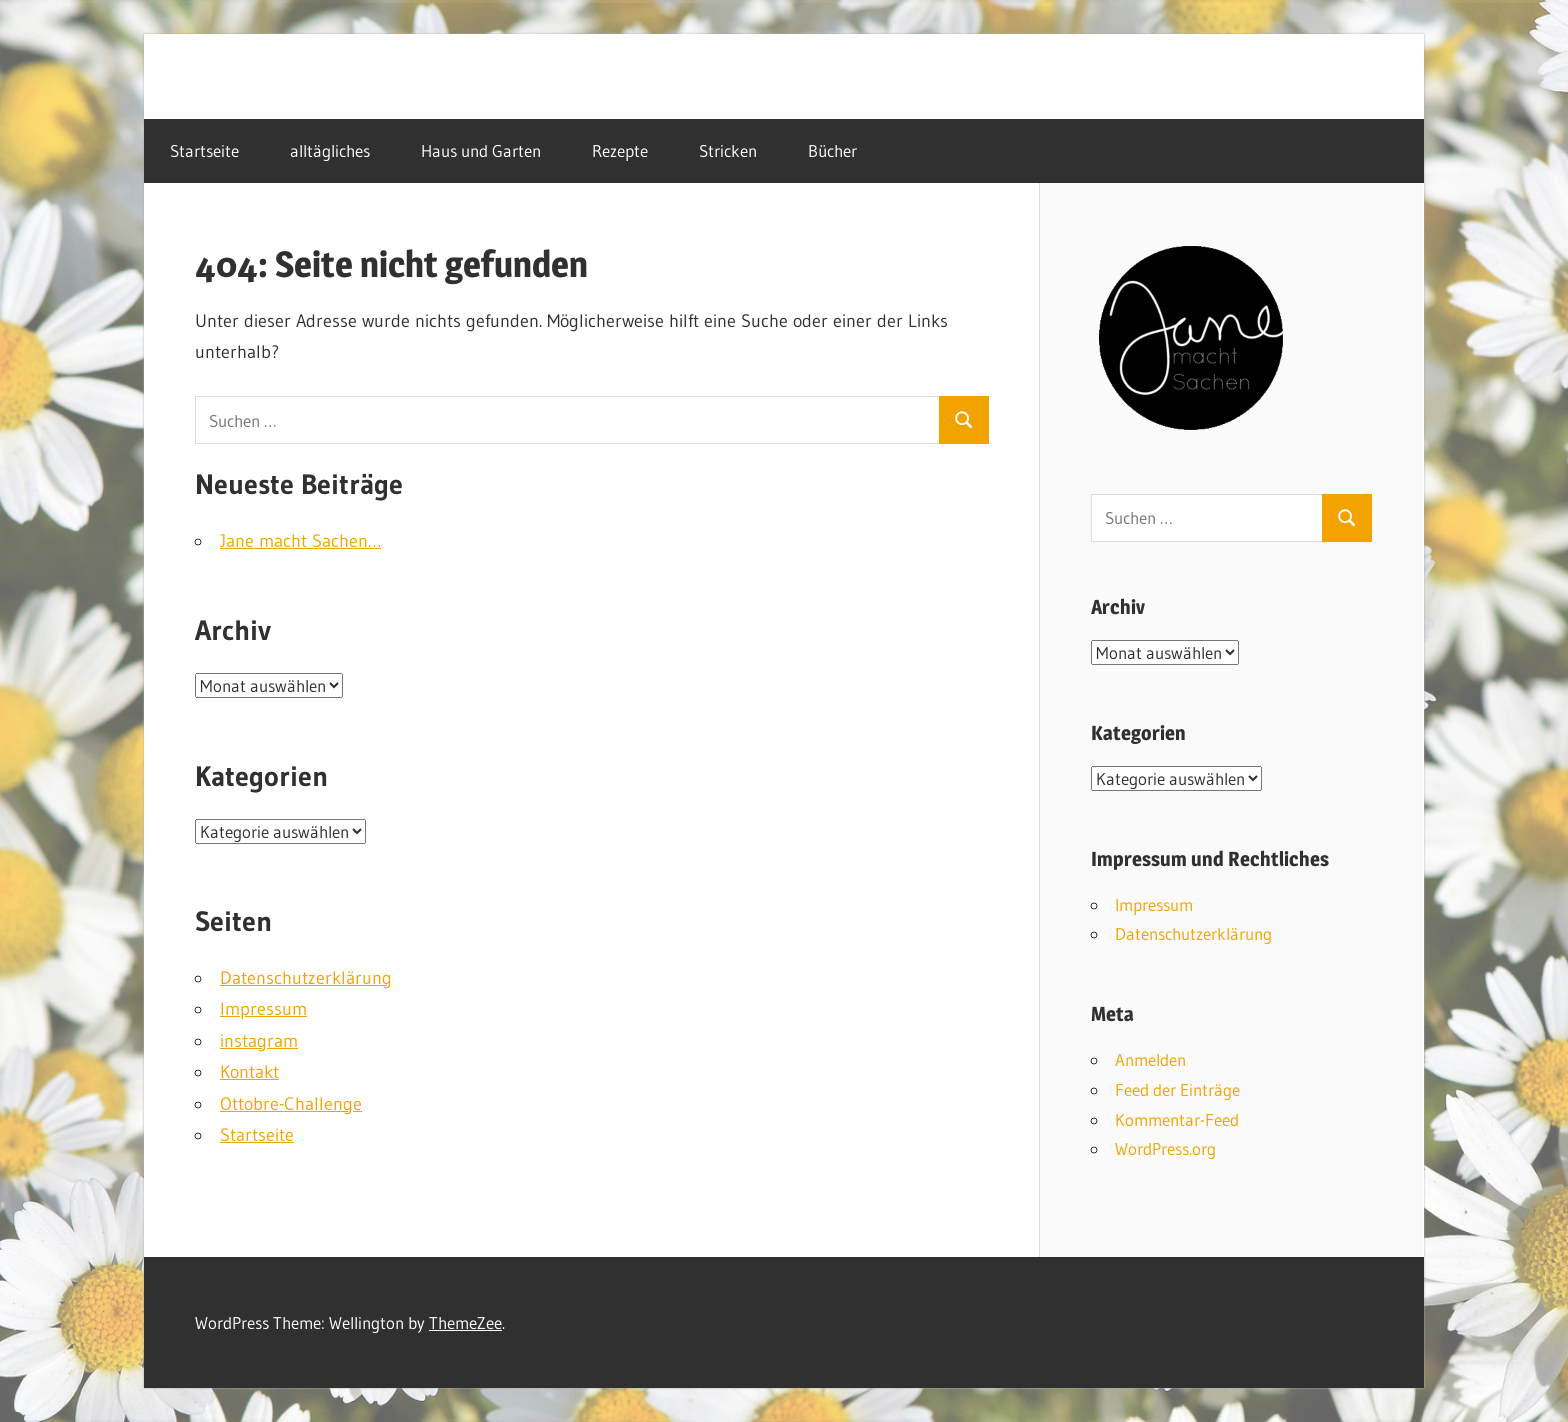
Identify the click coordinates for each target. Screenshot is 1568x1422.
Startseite (204, 150)
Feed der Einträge (1177, 1089)
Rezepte (620, 150)
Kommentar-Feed (1177, 1119)
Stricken (728, 150)
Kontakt (249, 1072)
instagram (259, 1041)
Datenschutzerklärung (306, 978)
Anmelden (1150, 1059)
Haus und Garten (481, 150)
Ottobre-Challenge (291, 1104)
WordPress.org (1165, 1148)
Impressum (263, 1009)
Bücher (832, 150)
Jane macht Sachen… (300, 541)
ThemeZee (465, 1322)
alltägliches (330, 150)
